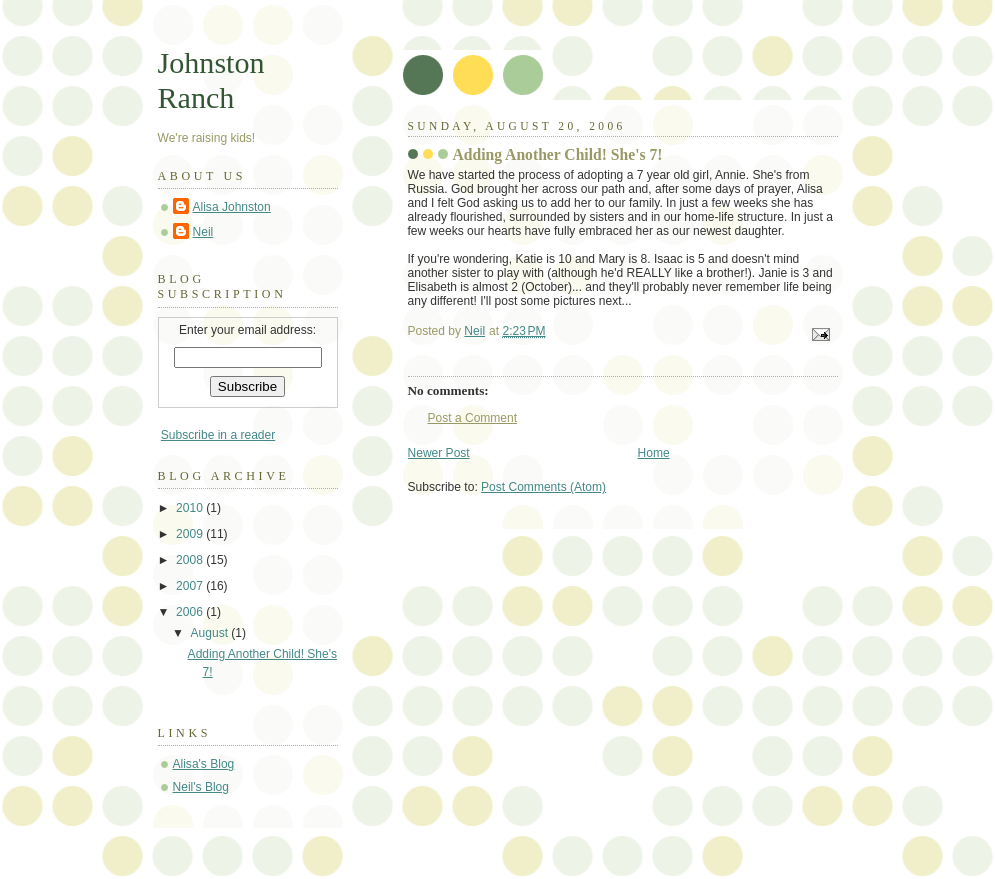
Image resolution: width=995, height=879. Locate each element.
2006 (191, 612)
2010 (191, 508)
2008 (191, 560)
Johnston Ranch (211, 80)
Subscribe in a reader (218, 435)
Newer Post (439, 453)
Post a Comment (473, 418)
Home (654, 453)
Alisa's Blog (204, 764)
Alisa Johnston (232, 207)
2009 (191, 534)
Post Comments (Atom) (543, 487)
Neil (203, 232)
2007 (191, 586)
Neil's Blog (201, 787)
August (211, 633)
